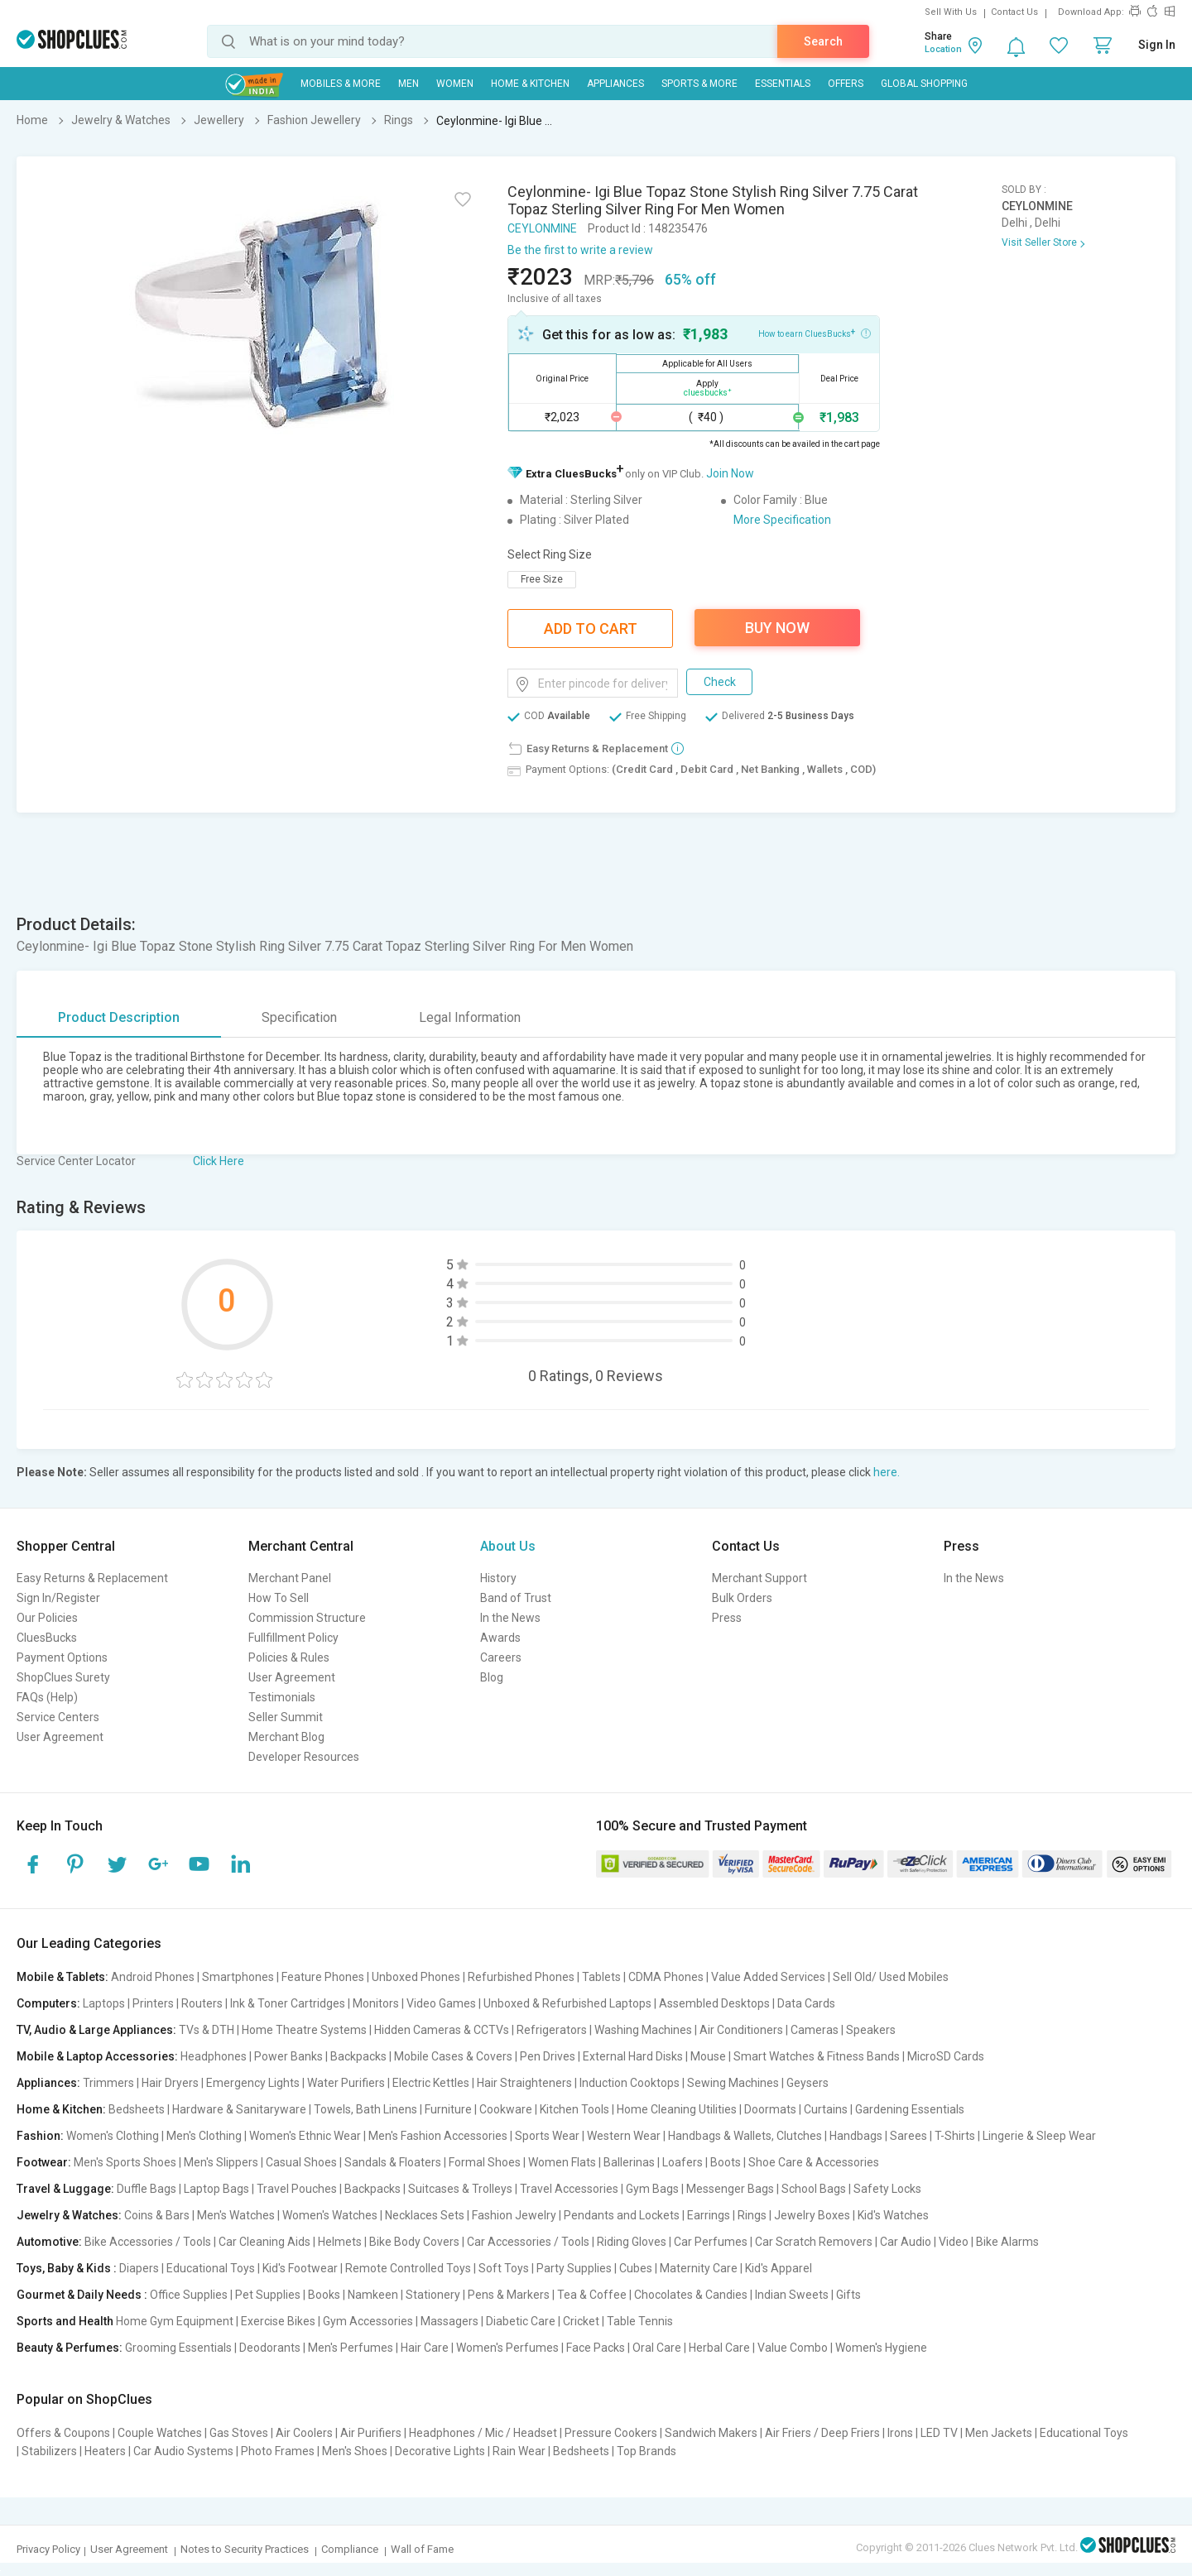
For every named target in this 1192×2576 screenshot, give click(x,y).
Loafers (682, 2162)
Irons (900, 2432)
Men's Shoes (354, 2451)
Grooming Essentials (178, 2347)
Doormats (770, 2109)
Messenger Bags (730, 2188)
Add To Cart (590, 628)
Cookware (505, 2109)
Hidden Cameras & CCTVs (441, 2029)
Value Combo (792, 2347)
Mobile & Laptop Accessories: (97, 2056)
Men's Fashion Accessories (437, 2135)
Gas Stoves (238, 2432)
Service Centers (58, 1717)
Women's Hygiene (881, 2347)
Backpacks (358, 2056)
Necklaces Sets (424, 2215)
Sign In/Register (58, 1598)
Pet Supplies (267, 2294)
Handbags (855, 2135)
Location (943, 49)
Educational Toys (210, 2268)
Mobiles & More (340, 83)
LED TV (939, 2432)
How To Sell (278, 1598)
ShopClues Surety (63, 1677)
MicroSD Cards (945, 2056)
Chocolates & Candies (690, 2294)
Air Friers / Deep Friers (822, 2432)
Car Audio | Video (924, 2241)
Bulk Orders (742, 1598)
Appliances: (48, 2082)
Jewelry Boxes (812, 2215)
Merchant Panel (289, 1578)
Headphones (213, 2056)
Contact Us (1014, 12)
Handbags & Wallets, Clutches (745, 2135)
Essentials (782, 83)
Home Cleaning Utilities (677, 2109)
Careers (501, 1657)
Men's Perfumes (350, 2347)
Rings (752, 2215)
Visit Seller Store (1039, 242)
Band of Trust (515, 1598)
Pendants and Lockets (622, 2215)
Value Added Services (768, 1977)
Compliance (349, 2549)
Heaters (105, 2451)
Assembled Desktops (714, 2003)
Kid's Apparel (778, 2268)
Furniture (448, 2109)
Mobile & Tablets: (62, 1977)
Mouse (708, 2056)
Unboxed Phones (416, 1977)
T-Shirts (955, 2135)
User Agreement (60, 1737)
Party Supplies (574, 2268)
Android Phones (153, 1977)
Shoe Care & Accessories (813, 2162)
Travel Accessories (569, 2188)
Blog (491, 1677)
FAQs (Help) (47, 1697)
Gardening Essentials (909, 2109)
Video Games (441, 2003)
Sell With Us (951, 12)
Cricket (581, 2321)
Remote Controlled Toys (408, 2268)
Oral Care (656, 2347)
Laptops (104, 2003)
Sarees (908, 2135)
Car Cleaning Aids (264, 2241)
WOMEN (454, 83)
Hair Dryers (170, 2082)
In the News (510, 1617)
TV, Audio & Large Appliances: (96, 2029)
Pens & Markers (509, 2294)
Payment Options (62, 1657)
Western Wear (624, 2135)
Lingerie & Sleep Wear (1039, 2135)
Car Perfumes (710, 2241)
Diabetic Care (520, 2321)
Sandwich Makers (711, 2432)
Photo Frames (278, 2451)
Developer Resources (303, 1756)
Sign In (1156, 44)
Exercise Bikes (278, 2321)
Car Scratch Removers (813, 2241)
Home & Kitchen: (61, 2109)
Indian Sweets (792, 2294)
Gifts (848, 2294)
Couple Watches (160, 2432)
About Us (508, 1546)
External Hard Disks (633, 2056)
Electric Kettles (430, 2082)
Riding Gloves (631, 2241)
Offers (845, 83)
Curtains (826, 2109)
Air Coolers (304, 2432)
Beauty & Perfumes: (70, 2347)
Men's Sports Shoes (125, 2162)
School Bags (813, 2188)
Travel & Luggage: (65, 2188)
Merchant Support (759, 1578)
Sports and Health (65, 2321)
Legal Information (470, 1017)
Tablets (601, 1977)
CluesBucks (47, 1637)
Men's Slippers (221, 2162)
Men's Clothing (204, 2135)
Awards (500, 1637)
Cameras (815, 2029)
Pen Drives (547, 2056)
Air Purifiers (370, 2432)
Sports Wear (547, 2135)
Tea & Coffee (592, 2294)
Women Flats (562, 2162)
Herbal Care (719, 2347)
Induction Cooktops (629, 2082)
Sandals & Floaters (392, 2162)
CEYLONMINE (542, 228)
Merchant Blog (286, 1737)
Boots (725, 2162)
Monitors (376, 2003)
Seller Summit (285, 1717)
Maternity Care (699, 2268)
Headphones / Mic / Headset (483, 2432)
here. (886, 1472)
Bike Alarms (1007, 2241)
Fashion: (40, 2135)
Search (823, 41)
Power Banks (288, 2056)
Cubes (635, 2268)
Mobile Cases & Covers (453, 2056)
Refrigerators (552, 2029)
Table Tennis (640, 2321)
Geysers (807, 2082)
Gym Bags (652, 2188)
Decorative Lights (440, 2451)
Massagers (449, 2321)
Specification (299, 1017)
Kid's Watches (893, 2215)
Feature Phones (322, 1977)
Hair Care (425, 2347)
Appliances (615, 83)
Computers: (48, 2003)
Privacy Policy (48, 2549)
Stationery (433, 2294)
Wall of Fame (422, 2549)
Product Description (119, 1017)
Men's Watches (236, 2215)
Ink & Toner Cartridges (287, 2003)
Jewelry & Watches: (69, 2215)
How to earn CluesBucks (814, 332)
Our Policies (47, 1617)
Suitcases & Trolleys (460, 2188)
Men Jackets (998, 2432)
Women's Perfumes (507, 2347)
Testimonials (281, 1697)
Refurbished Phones (521, 1977)
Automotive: (49, 2241)
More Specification (782, 519)
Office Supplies (189, 2294)
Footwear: (44, 2162)
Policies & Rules (288, 1657)
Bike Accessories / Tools (147, 2241)
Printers (153, 2003)
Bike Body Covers (414, 2241)
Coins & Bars (157, 2215)
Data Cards (806, 2003)
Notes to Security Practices (244, 2549)
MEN (408, 83)
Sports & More (699, 83)
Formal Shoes (485, 2162)
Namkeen (373, 2294)
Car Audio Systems (183, 2451)
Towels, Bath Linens (365, 2109)
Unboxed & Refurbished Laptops (567, 2003)
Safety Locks (887, 2188)
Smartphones (238, 1977)
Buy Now (777, 627)
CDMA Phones (666, 1977)
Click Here (218, 1161)
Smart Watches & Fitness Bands (816, 2056)
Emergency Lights (253, 2082)
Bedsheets (136, 2109)
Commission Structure (307, 1617)
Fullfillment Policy (293, 1637)
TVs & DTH (206, 2029)
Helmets (340, 2241)
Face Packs (595, 2347)
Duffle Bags (146, 2188)
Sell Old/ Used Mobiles (891, 1977)
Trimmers (108, 2082)
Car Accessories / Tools (528, 2241)
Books (324, 2294)
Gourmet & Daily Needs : (82, 2294)
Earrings (708, 2215)
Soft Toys (503, 2268)
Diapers (139, 2268)
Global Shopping (924, 83)
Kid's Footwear (300, 2268)
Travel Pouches (297, 2188)
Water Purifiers (346, 2082)
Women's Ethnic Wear (305, 2135)
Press (727, 1617)
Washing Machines (643, 2029)
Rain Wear (519, 2451)
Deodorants (269, 2347)
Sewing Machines (733, 2082)
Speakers (871, 2029)
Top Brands (646, 2451)
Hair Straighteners (524, 2082)
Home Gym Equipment (174, 2321)
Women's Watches (329, 2215)
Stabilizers (49, 2451)
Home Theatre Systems (304, 2029)
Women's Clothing (112, 2135)
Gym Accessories (368, 2321)
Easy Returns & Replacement (92, 1578)
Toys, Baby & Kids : (67, 2268)
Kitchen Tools (574, 2109)
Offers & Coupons (63, 2432)
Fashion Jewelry (514, 2215)
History (498, 1578)
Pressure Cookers (611, 2432)
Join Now (730, 473)
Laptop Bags (216, 2188)
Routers (202, 2003)
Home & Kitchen (530, 83)
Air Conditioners (741, 2029)
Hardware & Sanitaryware (239, 2109)
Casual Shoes (301, 2162)
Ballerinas (629, 2162)
